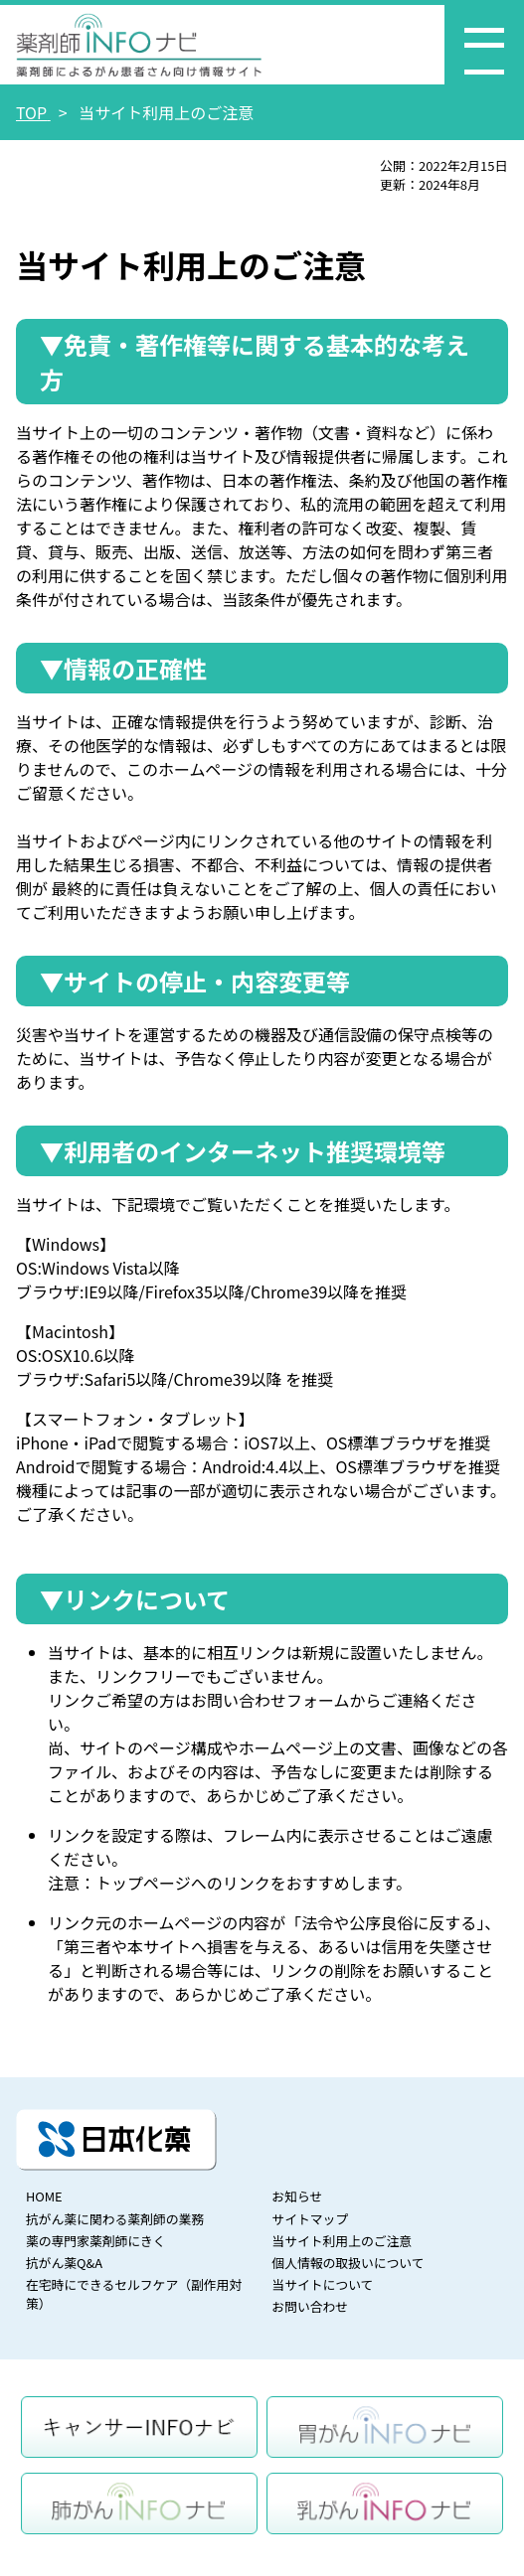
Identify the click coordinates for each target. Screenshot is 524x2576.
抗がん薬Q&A (64, 2262)
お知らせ (296, 2196)
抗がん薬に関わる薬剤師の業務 (115, 2218)
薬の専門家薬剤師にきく (96, 2240)
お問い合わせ (309, 2306)
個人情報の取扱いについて (347, 2262)
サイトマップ (309, 2218)
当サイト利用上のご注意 (341, 2240)
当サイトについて (322, 2284)
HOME (44, 2196)
